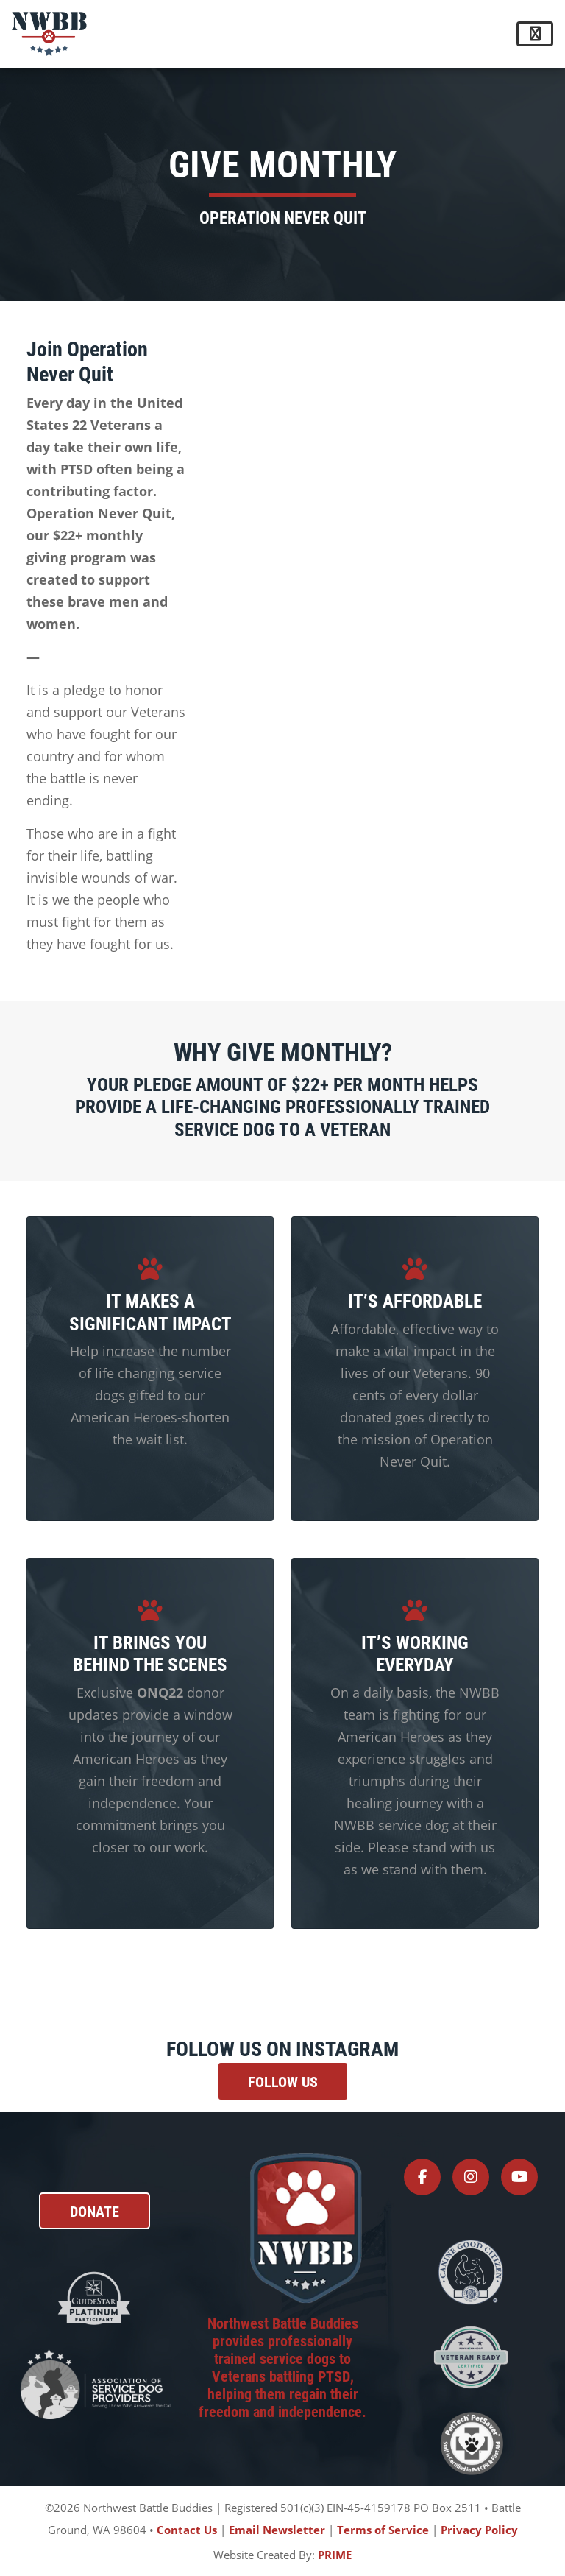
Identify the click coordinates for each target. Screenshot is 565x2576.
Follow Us (283, 2081)
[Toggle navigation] (534, 33)
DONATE (94, 2210)
